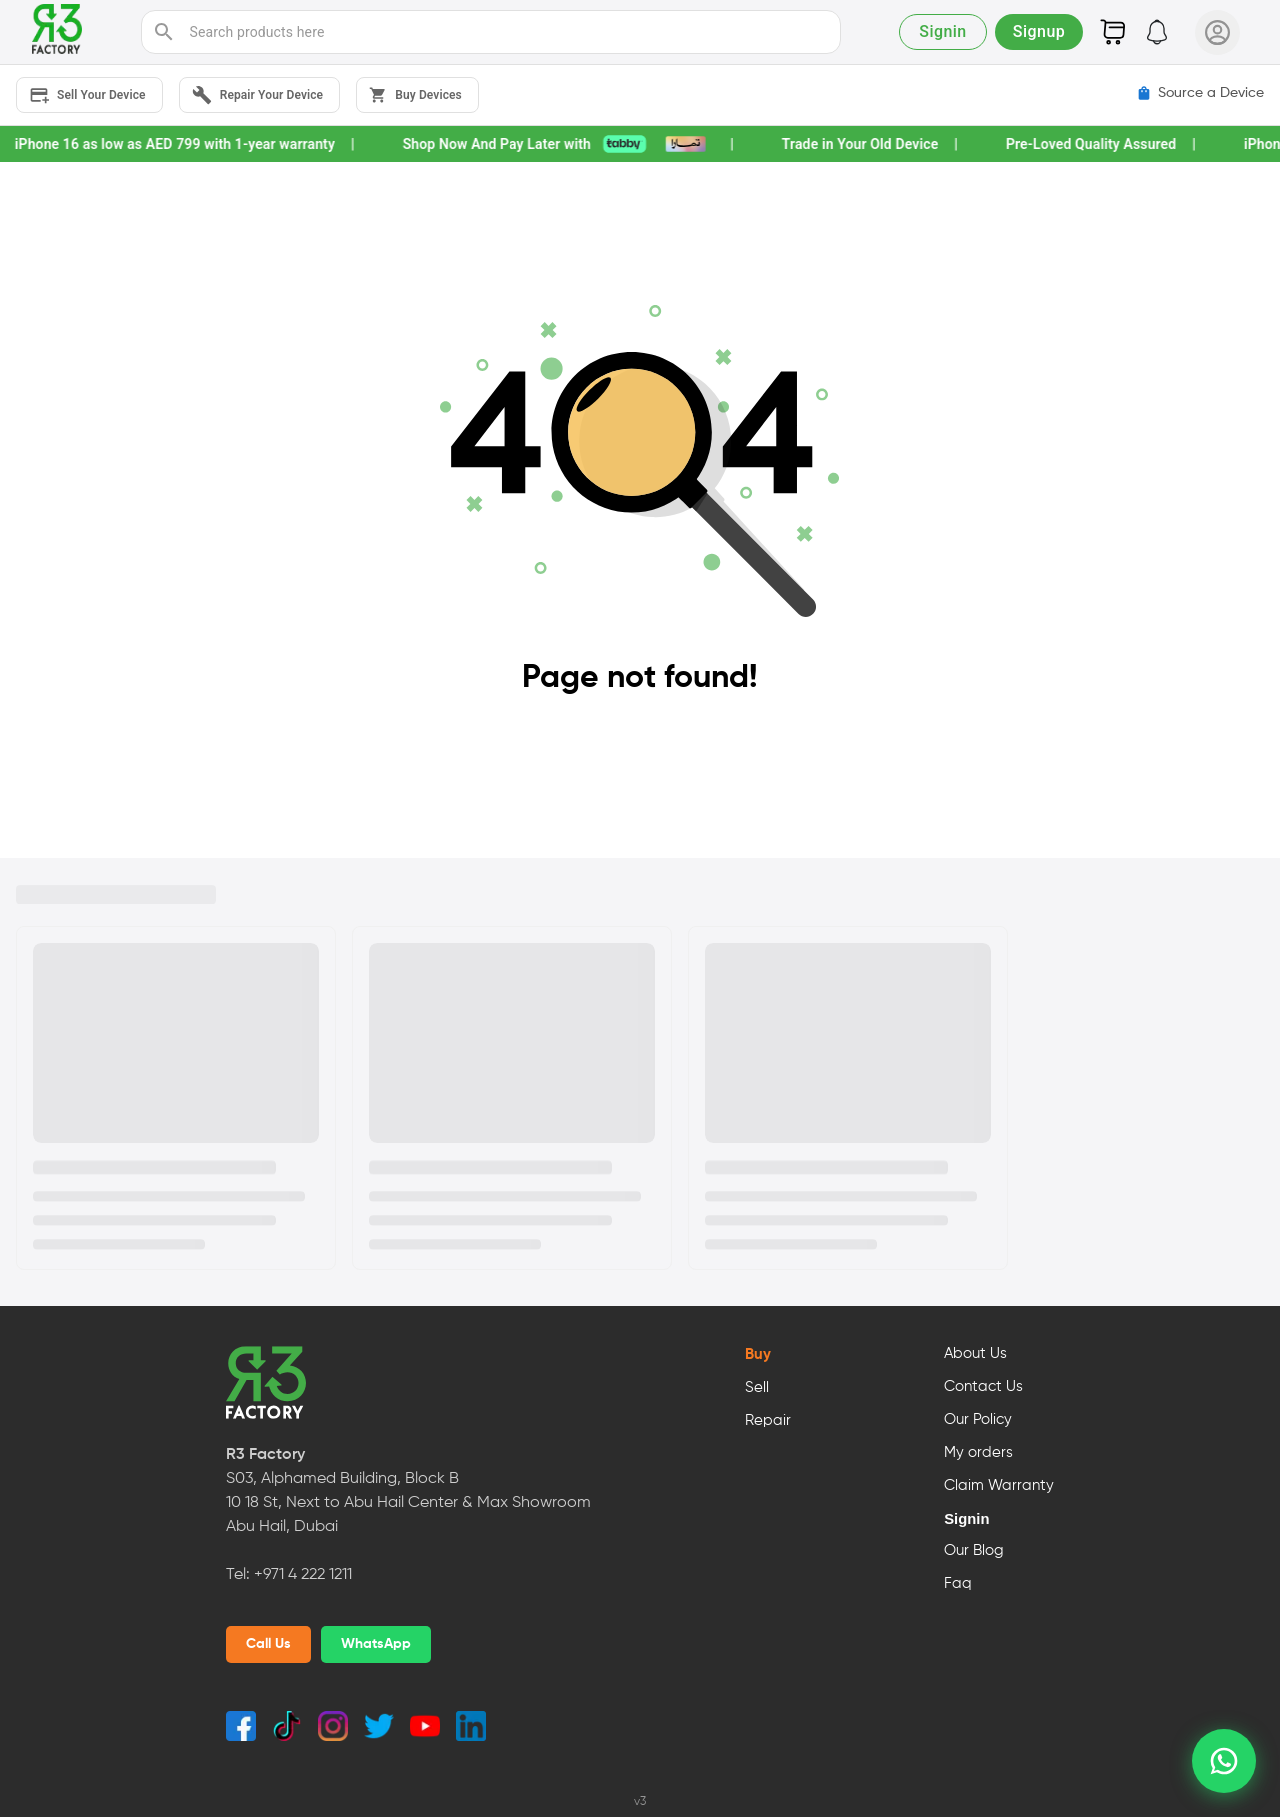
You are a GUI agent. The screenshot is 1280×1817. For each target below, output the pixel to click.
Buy (758, 1355)
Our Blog (974, 1551)
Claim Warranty (999, 1486)
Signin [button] (942, 31)
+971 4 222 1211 (303, 1575)
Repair (768, 1421)
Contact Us (983, 1387)
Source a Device (1200, 93)
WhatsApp (376, 1644)
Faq (958, 1584)
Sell (757, 1388)
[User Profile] (1217, 32)
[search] (164, 32)
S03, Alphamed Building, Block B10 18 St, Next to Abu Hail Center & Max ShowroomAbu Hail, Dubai (408, 1503)
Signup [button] (1039, 31)
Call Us (268, 1644)
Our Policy (978, 1420)
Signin (966, 1519)
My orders (978, 1453)
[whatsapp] (1224, 1761)
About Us (975, 1354)
